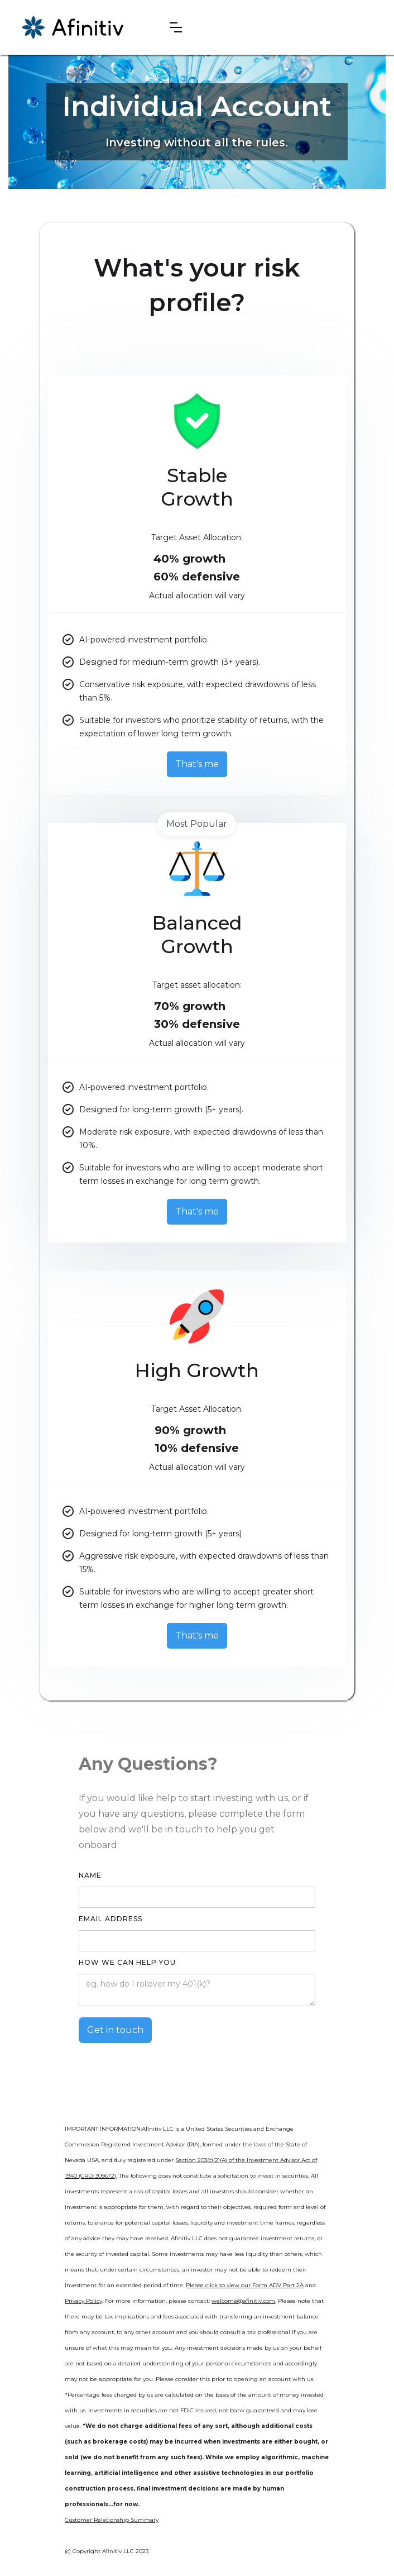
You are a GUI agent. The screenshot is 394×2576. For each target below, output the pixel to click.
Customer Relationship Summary (111, 2519)
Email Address (110, 1919)
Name (90, 1875)
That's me (197, 764)
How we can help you (127, 1962)
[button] (176, 27)
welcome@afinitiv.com (243, 2300)
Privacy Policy (83, 2300)
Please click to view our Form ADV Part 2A (245, 2285)
